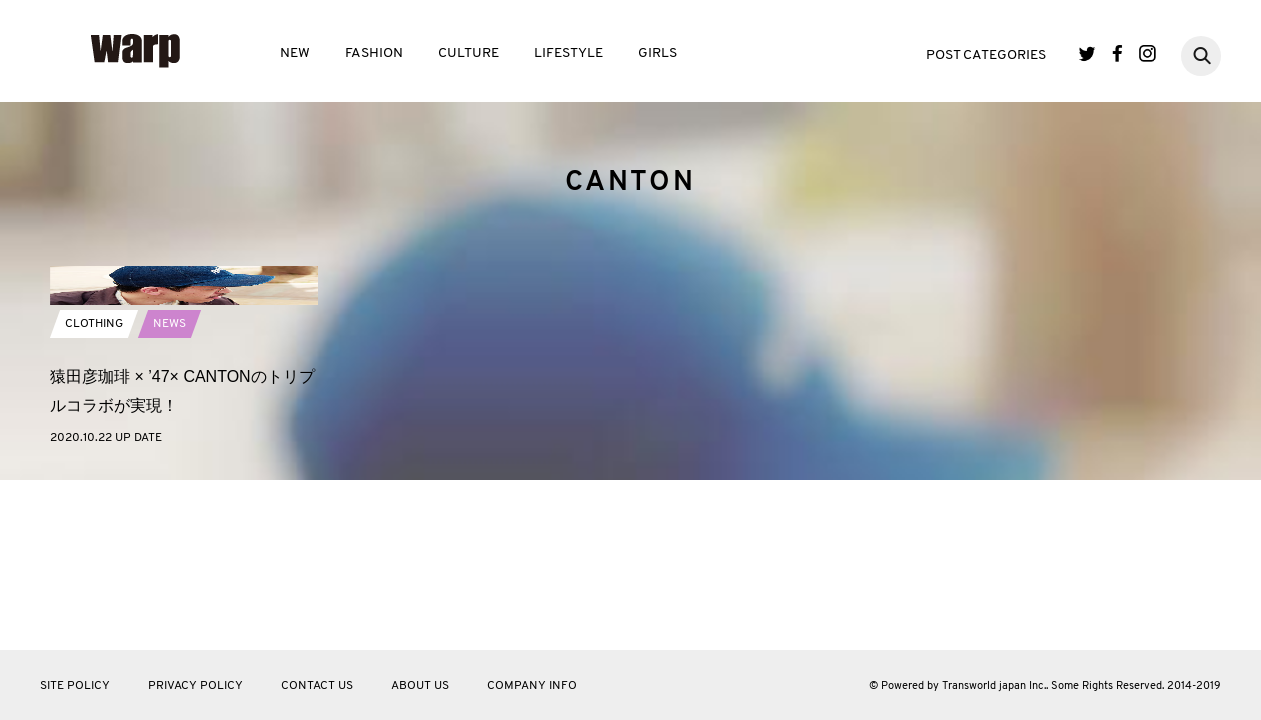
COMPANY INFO (532, 686)
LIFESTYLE (568, 53)
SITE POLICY (75, 686)
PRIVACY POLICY (195, 686)
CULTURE (468, 53)
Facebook (1117, 53)
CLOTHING (94, 479)
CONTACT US (317, 686)
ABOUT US (420, 686)
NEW (295, 53)
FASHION (374, 53)
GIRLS (657, 53)
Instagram (1147, 53)
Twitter (1087, 53)
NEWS (169, 479)
